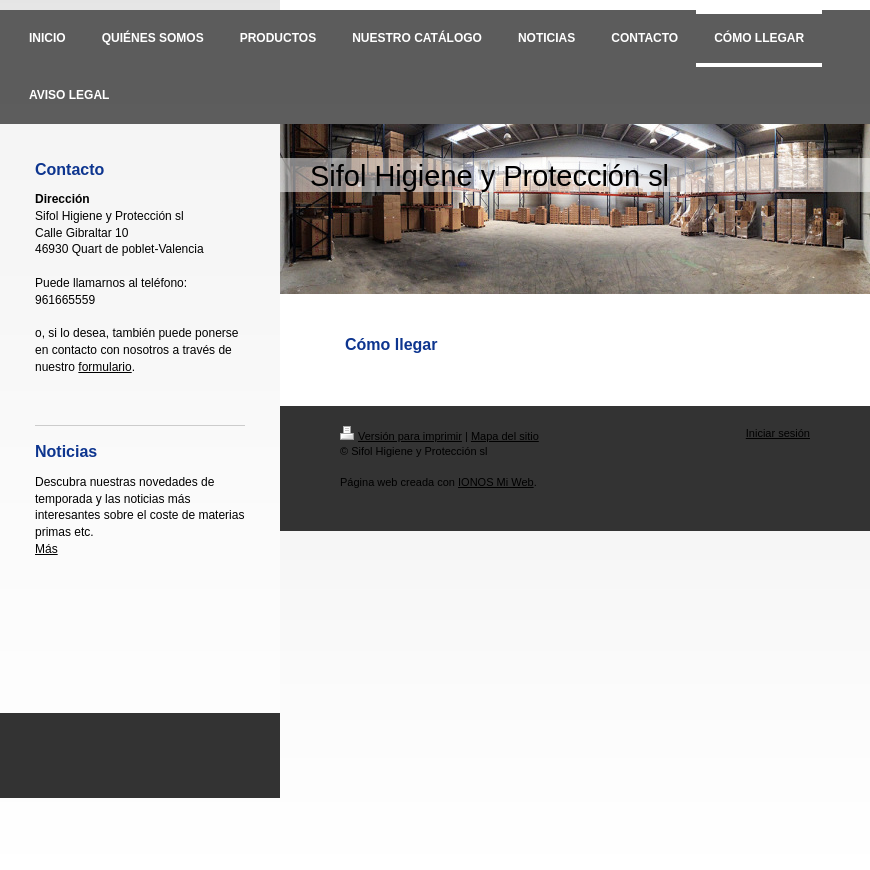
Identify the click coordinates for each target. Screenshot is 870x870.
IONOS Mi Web (496, 482)
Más (46, 549)
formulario (104, 367)
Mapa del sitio (505, 436)
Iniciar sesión (778, 433)
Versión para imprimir (401, 436)
